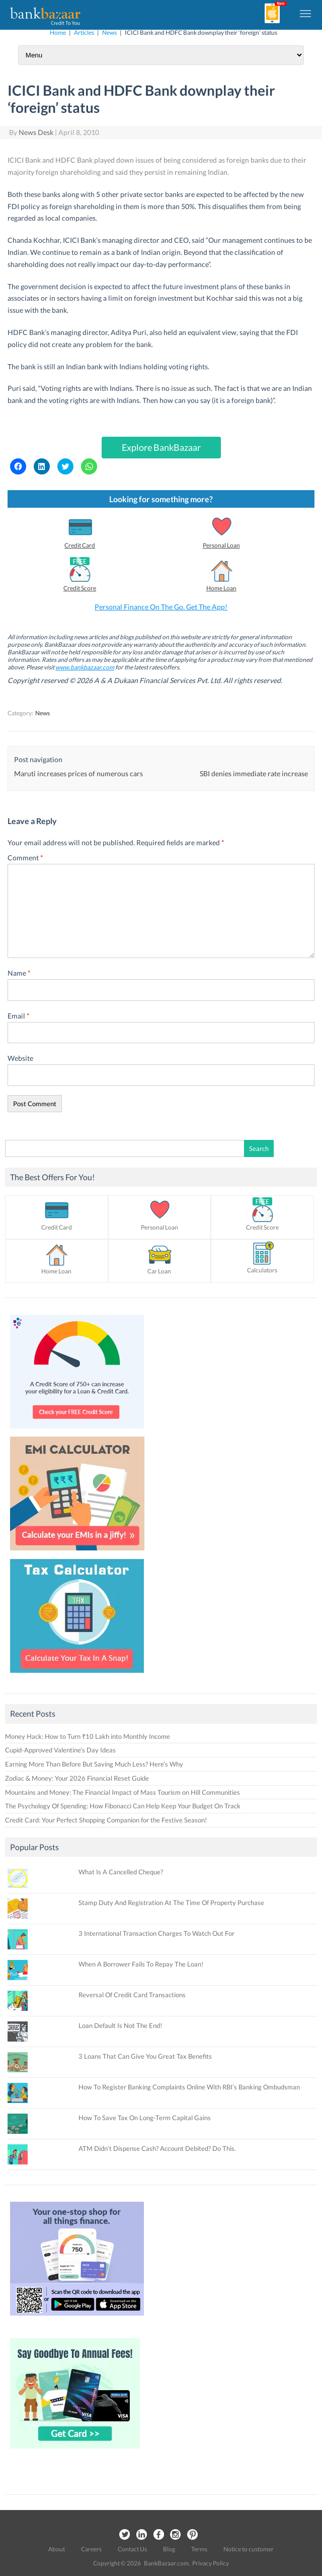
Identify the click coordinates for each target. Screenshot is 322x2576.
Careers (91, 2549)
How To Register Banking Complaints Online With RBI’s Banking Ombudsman (189, 2087)
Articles (84, 32)
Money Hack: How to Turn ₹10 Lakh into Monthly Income (87, 1736)
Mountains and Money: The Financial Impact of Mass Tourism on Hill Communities (122, 1792)
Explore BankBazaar (161, 447)
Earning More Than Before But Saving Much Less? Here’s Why (94, 1764)
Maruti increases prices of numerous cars (78, 773)
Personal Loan (221, 545)
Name (19, 973)
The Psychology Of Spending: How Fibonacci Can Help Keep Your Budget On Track (123, 1806)
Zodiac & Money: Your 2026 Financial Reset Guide (77, 1778)
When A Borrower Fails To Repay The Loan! (140, 1964)
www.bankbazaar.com (84, 667)
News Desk (36, 132)
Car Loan (159, 1271)
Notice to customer (248, 2549)
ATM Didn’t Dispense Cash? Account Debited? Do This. (157, 2148)
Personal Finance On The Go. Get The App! (161, 606)
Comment (25, 857)
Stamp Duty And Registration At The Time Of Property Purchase (171, 1903)
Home (58, 32)
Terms (199, 2549)
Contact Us (132, 2549)
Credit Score (79, 588)
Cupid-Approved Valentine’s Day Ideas (60, 1750)
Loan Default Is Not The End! (120, 2025)
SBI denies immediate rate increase (254, 773)
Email (19, 1015)
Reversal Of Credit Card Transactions (132, 1995)
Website (20, 1058)
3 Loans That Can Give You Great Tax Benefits (145, 2056)
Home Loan (221, 588)
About (56, 2549)
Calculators (262, 1270)
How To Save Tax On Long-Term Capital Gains (144, 2118)
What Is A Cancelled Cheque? (120, 1872)
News (109, 32)
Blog (169, 2549)
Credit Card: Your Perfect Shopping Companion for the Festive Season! (106, 1820)
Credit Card (79, 545)
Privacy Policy (210, 2563)
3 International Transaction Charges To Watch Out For (156, 1933)
